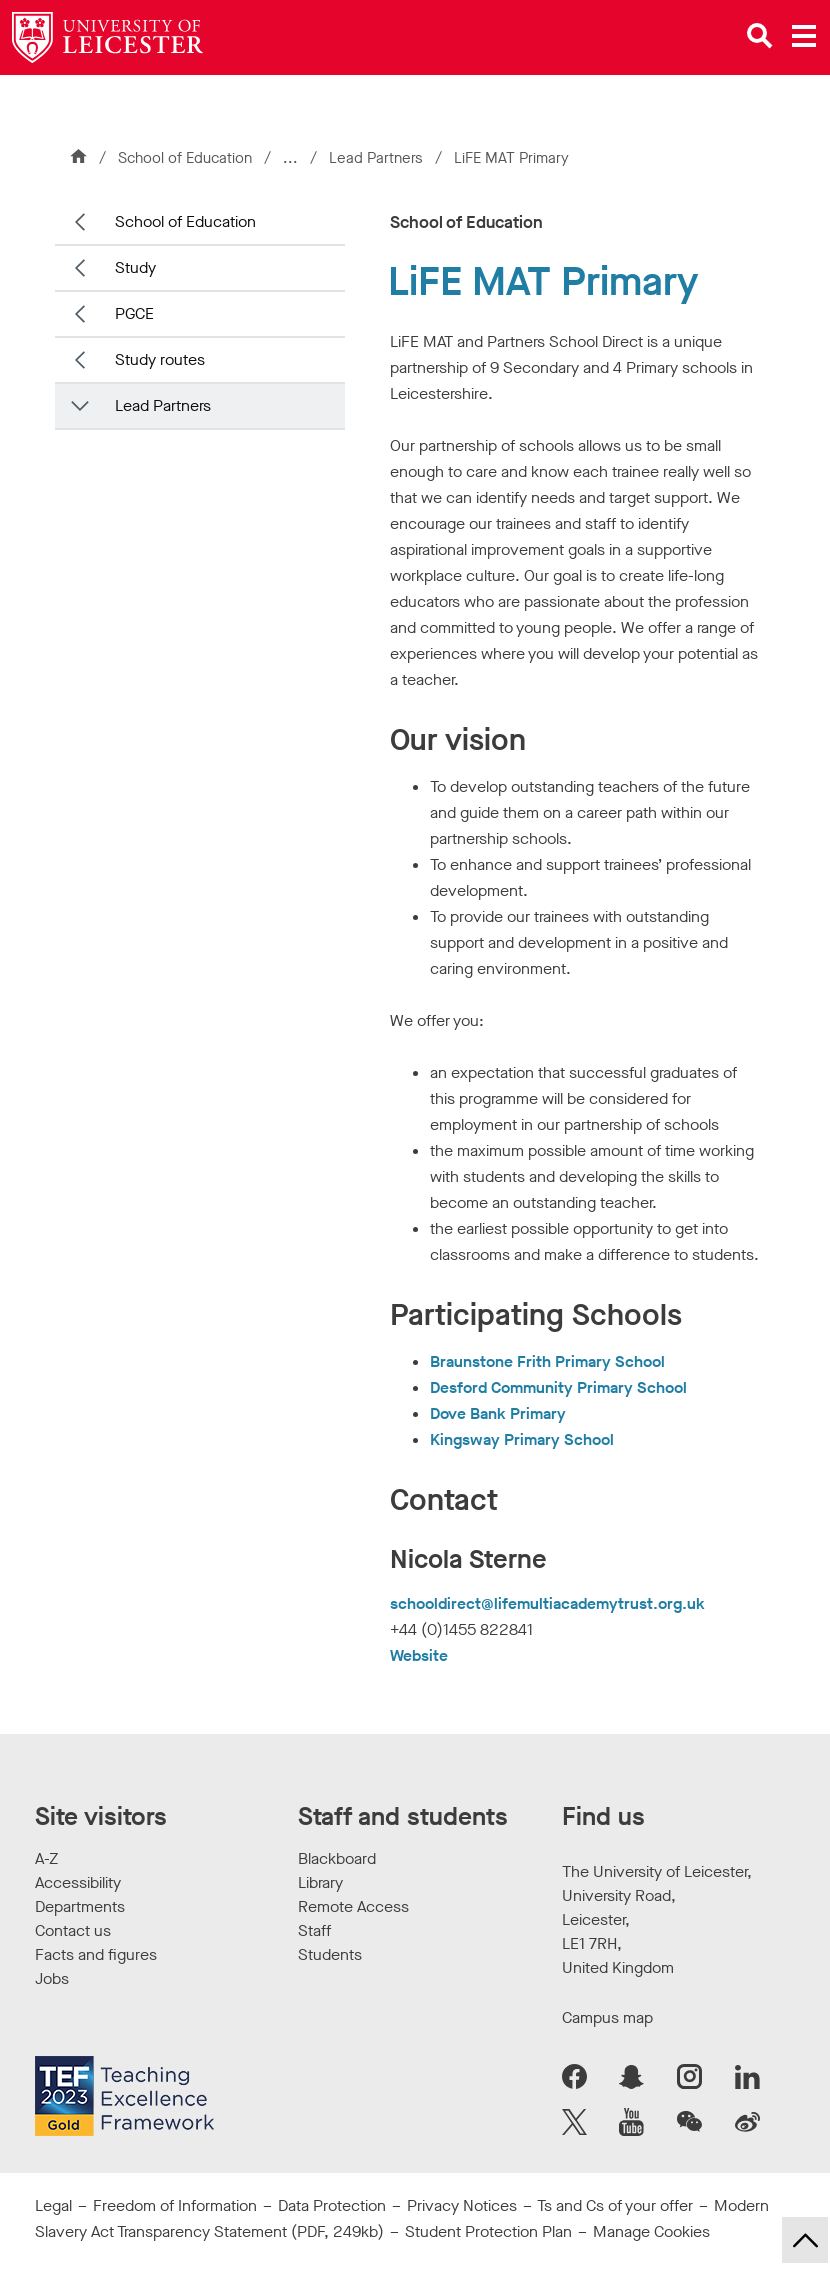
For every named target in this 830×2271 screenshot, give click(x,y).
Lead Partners (378, 158)
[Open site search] (760, 36)
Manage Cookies (651, 2231)
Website (419, 1655)
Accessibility (78, 1882)
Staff (314, 1930)
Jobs (52, 1978)
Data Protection (332, 2205)
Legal (53, 2205)
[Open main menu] (804, 36)
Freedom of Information (175, 2205)
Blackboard (337, 1858)
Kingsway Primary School (522, 1439)
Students (330, 1954)
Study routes (160, 359)
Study (135, 267)
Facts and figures (96, 1954)
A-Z (46, 1858)
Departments (80, 1906)
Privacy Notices (462, 2205)
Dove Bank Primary (498, 1413)
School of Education (185, 158)
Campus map (607, 2017)
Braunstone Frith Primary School (547, 1361)
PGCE (134, 313)
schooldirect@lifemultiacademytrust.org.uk (547, 1603)
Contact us (73, 1930)
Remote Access (353, 1906)
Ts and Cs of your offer (615, 2205)
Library (320, 1882)
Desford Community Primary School (558, 1387)
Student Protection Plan (488, 2231)
